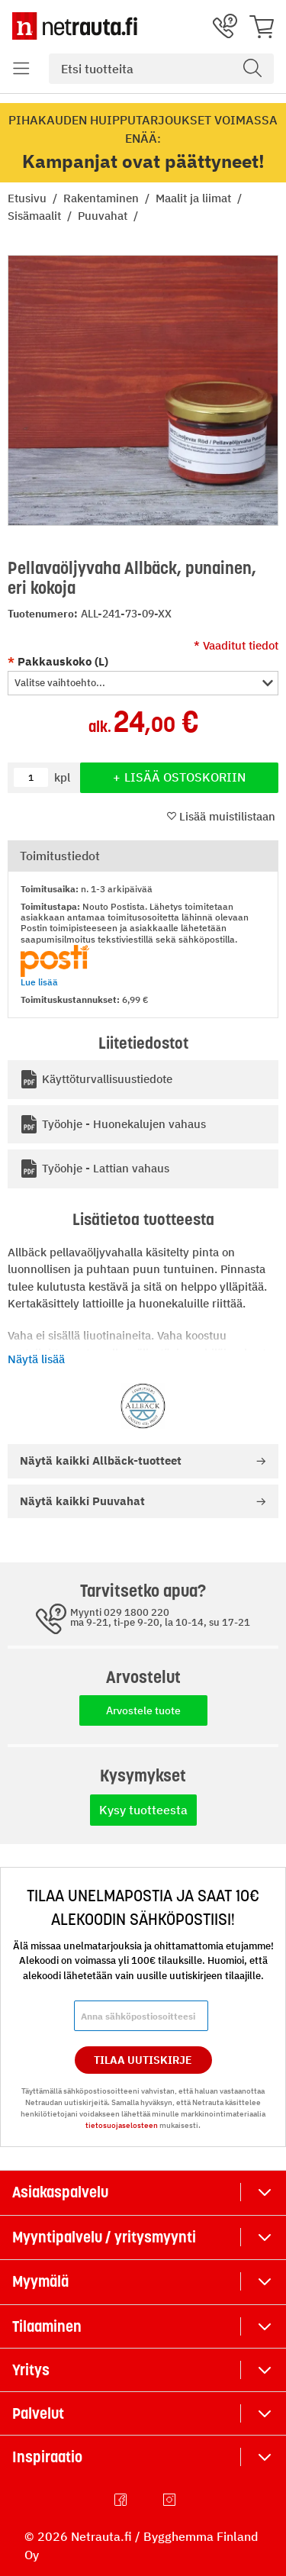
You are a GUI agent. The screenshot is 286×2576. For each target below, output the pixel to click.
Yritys (31, 2370)
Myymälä (40, 2281)
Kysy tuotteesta (143, 1809)
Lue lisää (39, 982)
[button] (143, 683)
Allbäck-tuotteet (101, 1460)
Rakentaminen (102, 198)
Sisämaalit (36, 215)
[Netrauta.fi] (74, 26)
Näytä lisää (36, 1359)
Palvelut (38, 2413)
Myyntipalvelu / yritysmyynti (104, 2237)
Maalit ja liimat (195, 198)
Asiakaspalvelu (60, 2192)
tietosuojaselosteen (121, 2125)
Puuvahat (104, 215)
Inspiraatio (47, 2457)
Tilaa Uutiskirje (143, 2060)
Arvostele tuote (143, 1710)
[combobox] (161, 68)
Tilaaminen (47, 2326)
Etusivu (29, 198)
